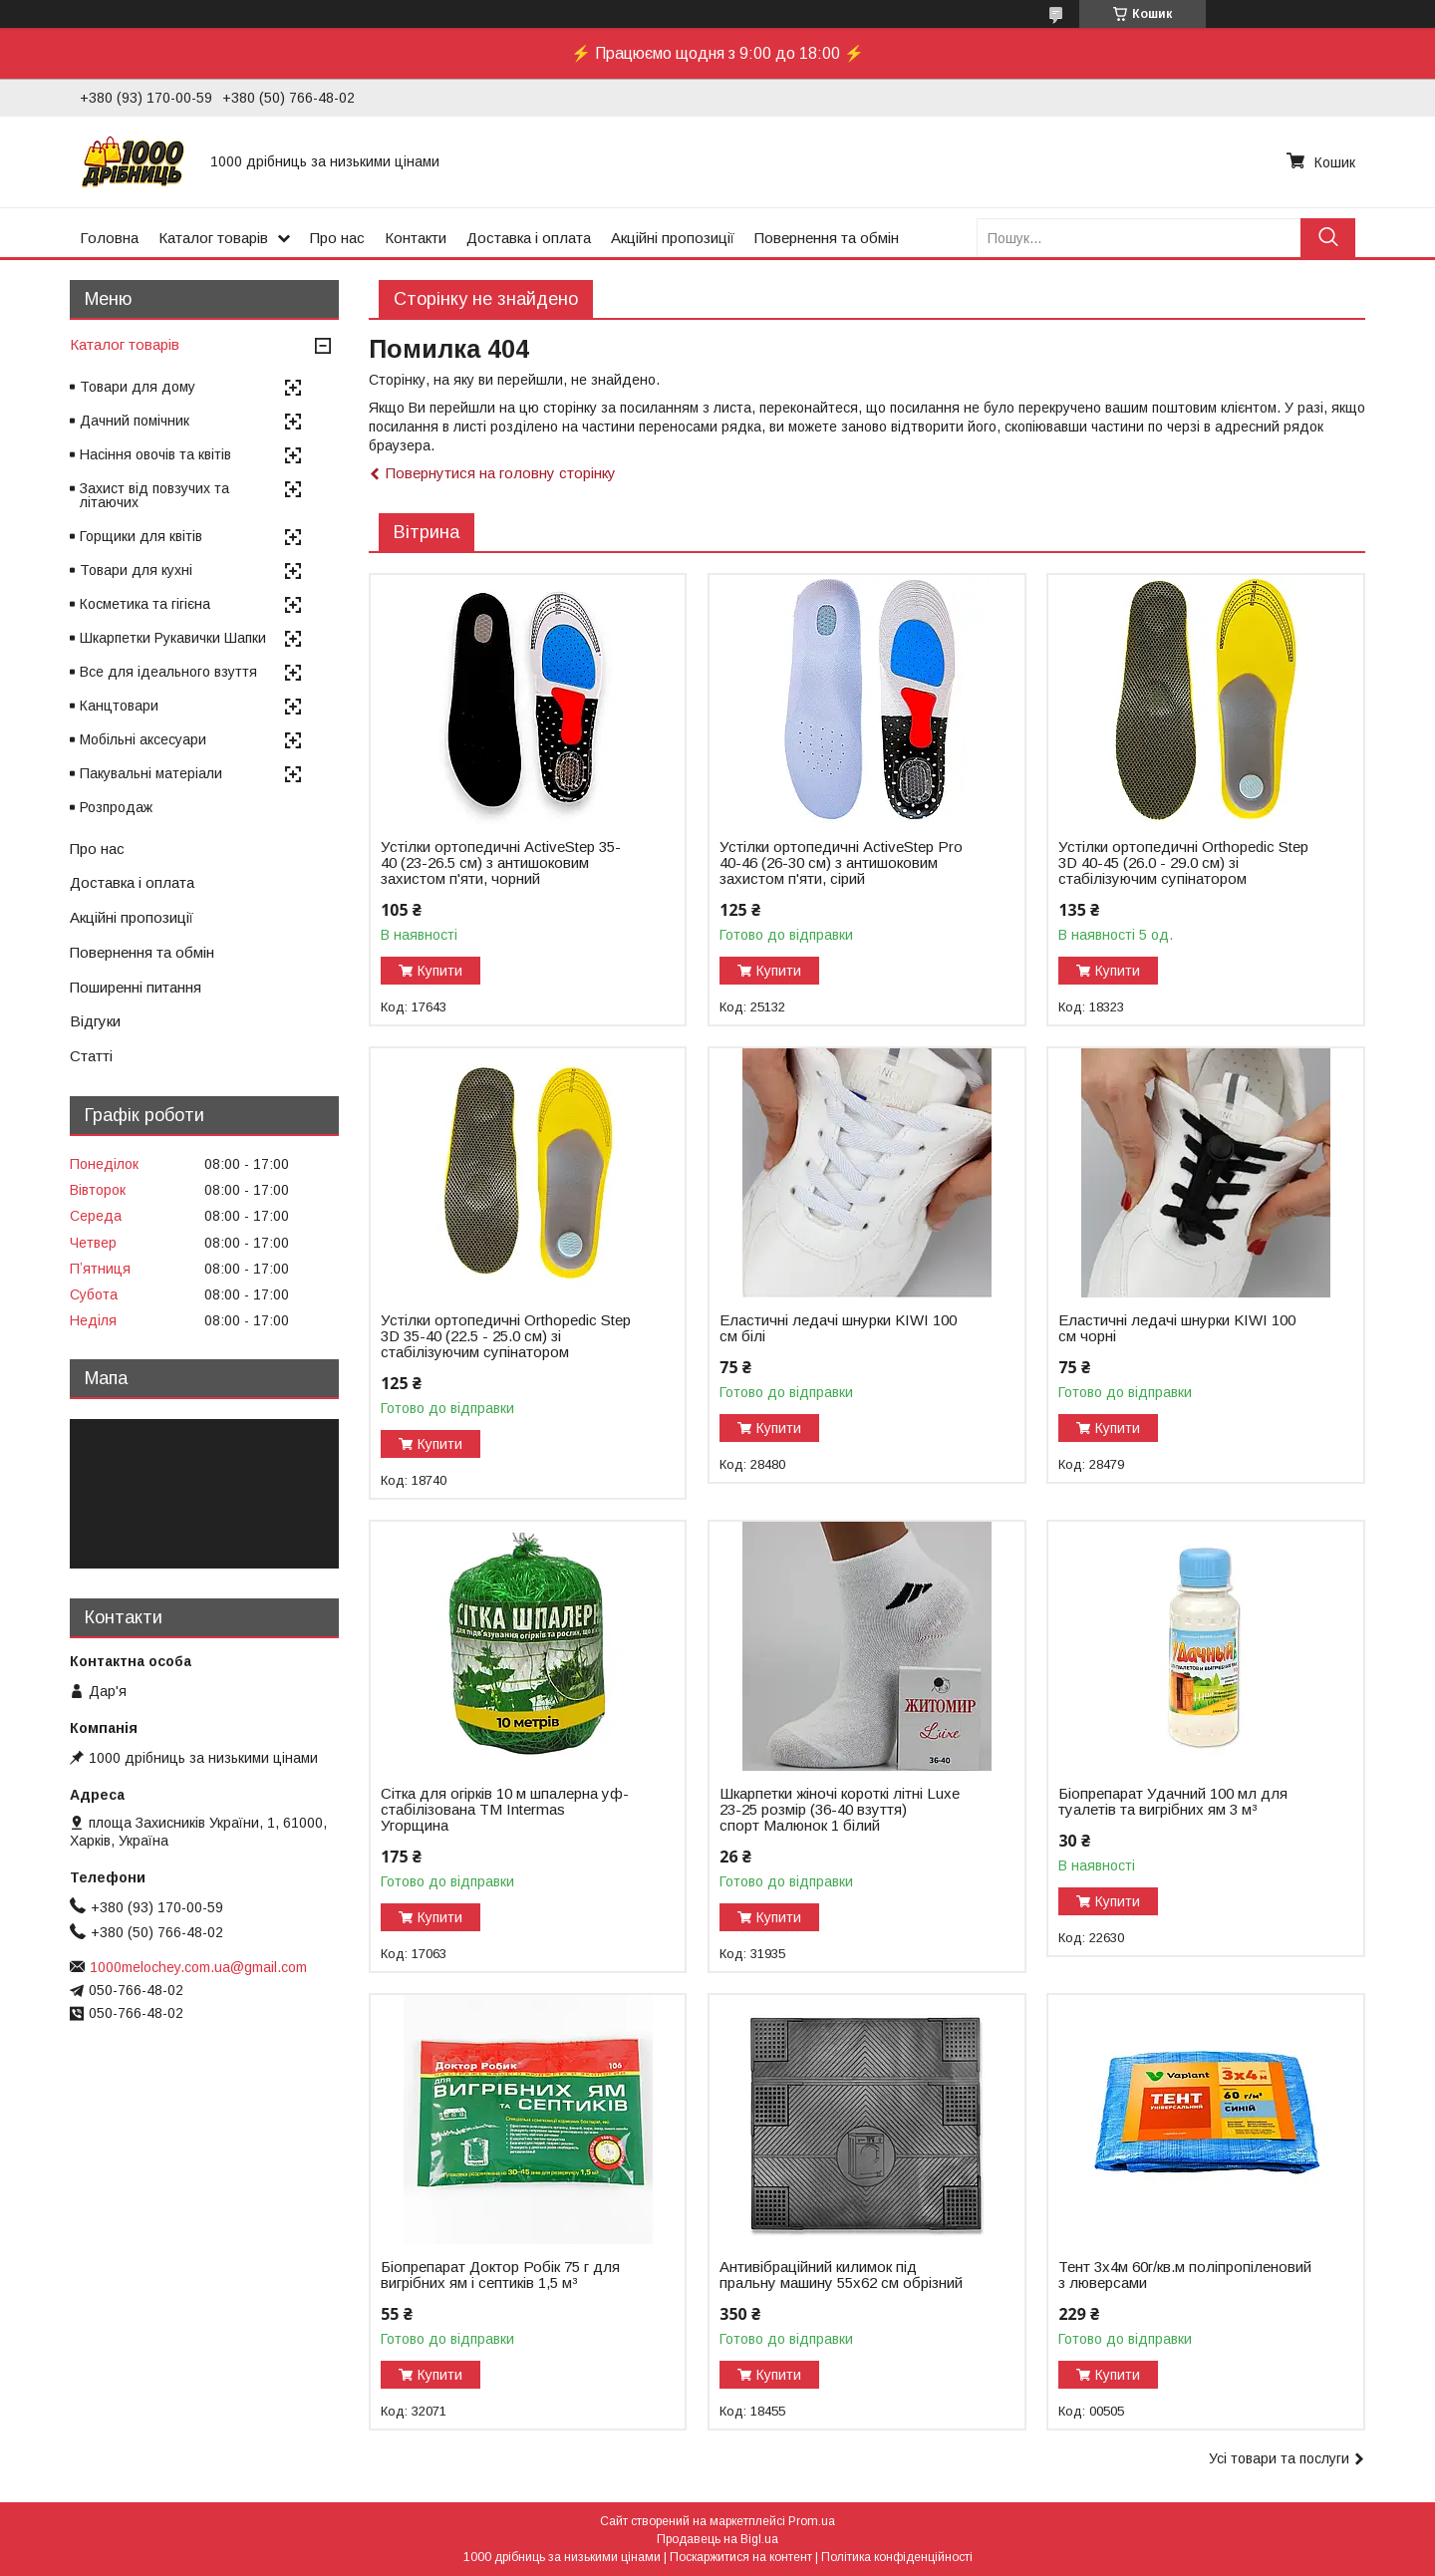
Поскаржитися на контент (741, 2557)
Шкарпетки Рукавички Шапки (173, 638)
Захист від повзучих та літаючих (154, 495)
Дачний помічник (134, 421)
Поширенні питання (135, 987)
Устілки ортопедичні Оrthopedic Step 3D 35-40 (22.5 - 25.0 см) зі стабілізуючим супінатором (506, 1336)
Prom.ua (811, 2521)
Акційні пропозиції (672, 237)
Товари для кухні (136, 570)
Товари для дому (137, 387)
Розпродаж (116, 807)
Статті (91, 1055)
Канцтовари (119, 706)
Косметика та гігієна (145, 604)
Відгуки (95, 1020)
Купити (440, 971)
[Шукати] (1327, 237)
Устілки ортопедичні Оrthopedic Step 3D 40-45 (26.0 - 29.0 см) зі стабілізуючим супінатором (1183, 863)
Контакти (415, 237)
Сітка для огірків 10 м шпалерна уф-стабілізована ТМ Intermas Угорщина (505, 1810)
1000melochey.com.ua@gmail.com (198, 1967)
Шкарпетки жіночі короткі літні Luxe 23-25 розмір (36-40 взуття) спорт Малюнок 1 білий (839, 1810)
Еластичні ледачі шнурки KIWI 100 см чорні (1176, 1328)
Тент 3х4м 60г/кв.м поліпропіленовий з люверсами (1184, 2275)
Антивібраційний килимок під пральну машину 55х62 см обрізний (841, 2275)
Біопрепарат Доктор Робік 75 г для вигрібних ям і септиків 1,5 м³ (500, 2275)
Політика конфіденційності (897, 2557)
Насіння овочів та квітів (155, 454)
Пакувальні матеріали (151, 773)
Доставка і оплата (528, 237)
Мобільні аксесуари (143, 739)
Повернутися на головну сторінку (501, 472)
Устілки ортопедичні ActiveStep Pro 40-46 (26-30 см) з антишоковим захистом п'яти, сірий (841, 863)
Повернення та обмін (826, 237)
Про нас (337, 237)
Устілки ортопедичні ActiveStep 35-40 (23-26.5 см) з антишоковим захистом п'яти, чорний (501, 863)
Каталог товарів (213, 237)
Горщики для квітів (141, 536)
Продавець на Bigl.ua (717, 2539)
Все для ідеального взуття (168, 672)
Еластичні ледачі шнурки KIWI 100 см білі (838, 1328)
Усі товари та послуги (1279, 2458)
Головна (109, 237)
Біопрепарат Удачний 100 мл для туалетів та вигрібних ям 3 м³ (1173, 1802)
